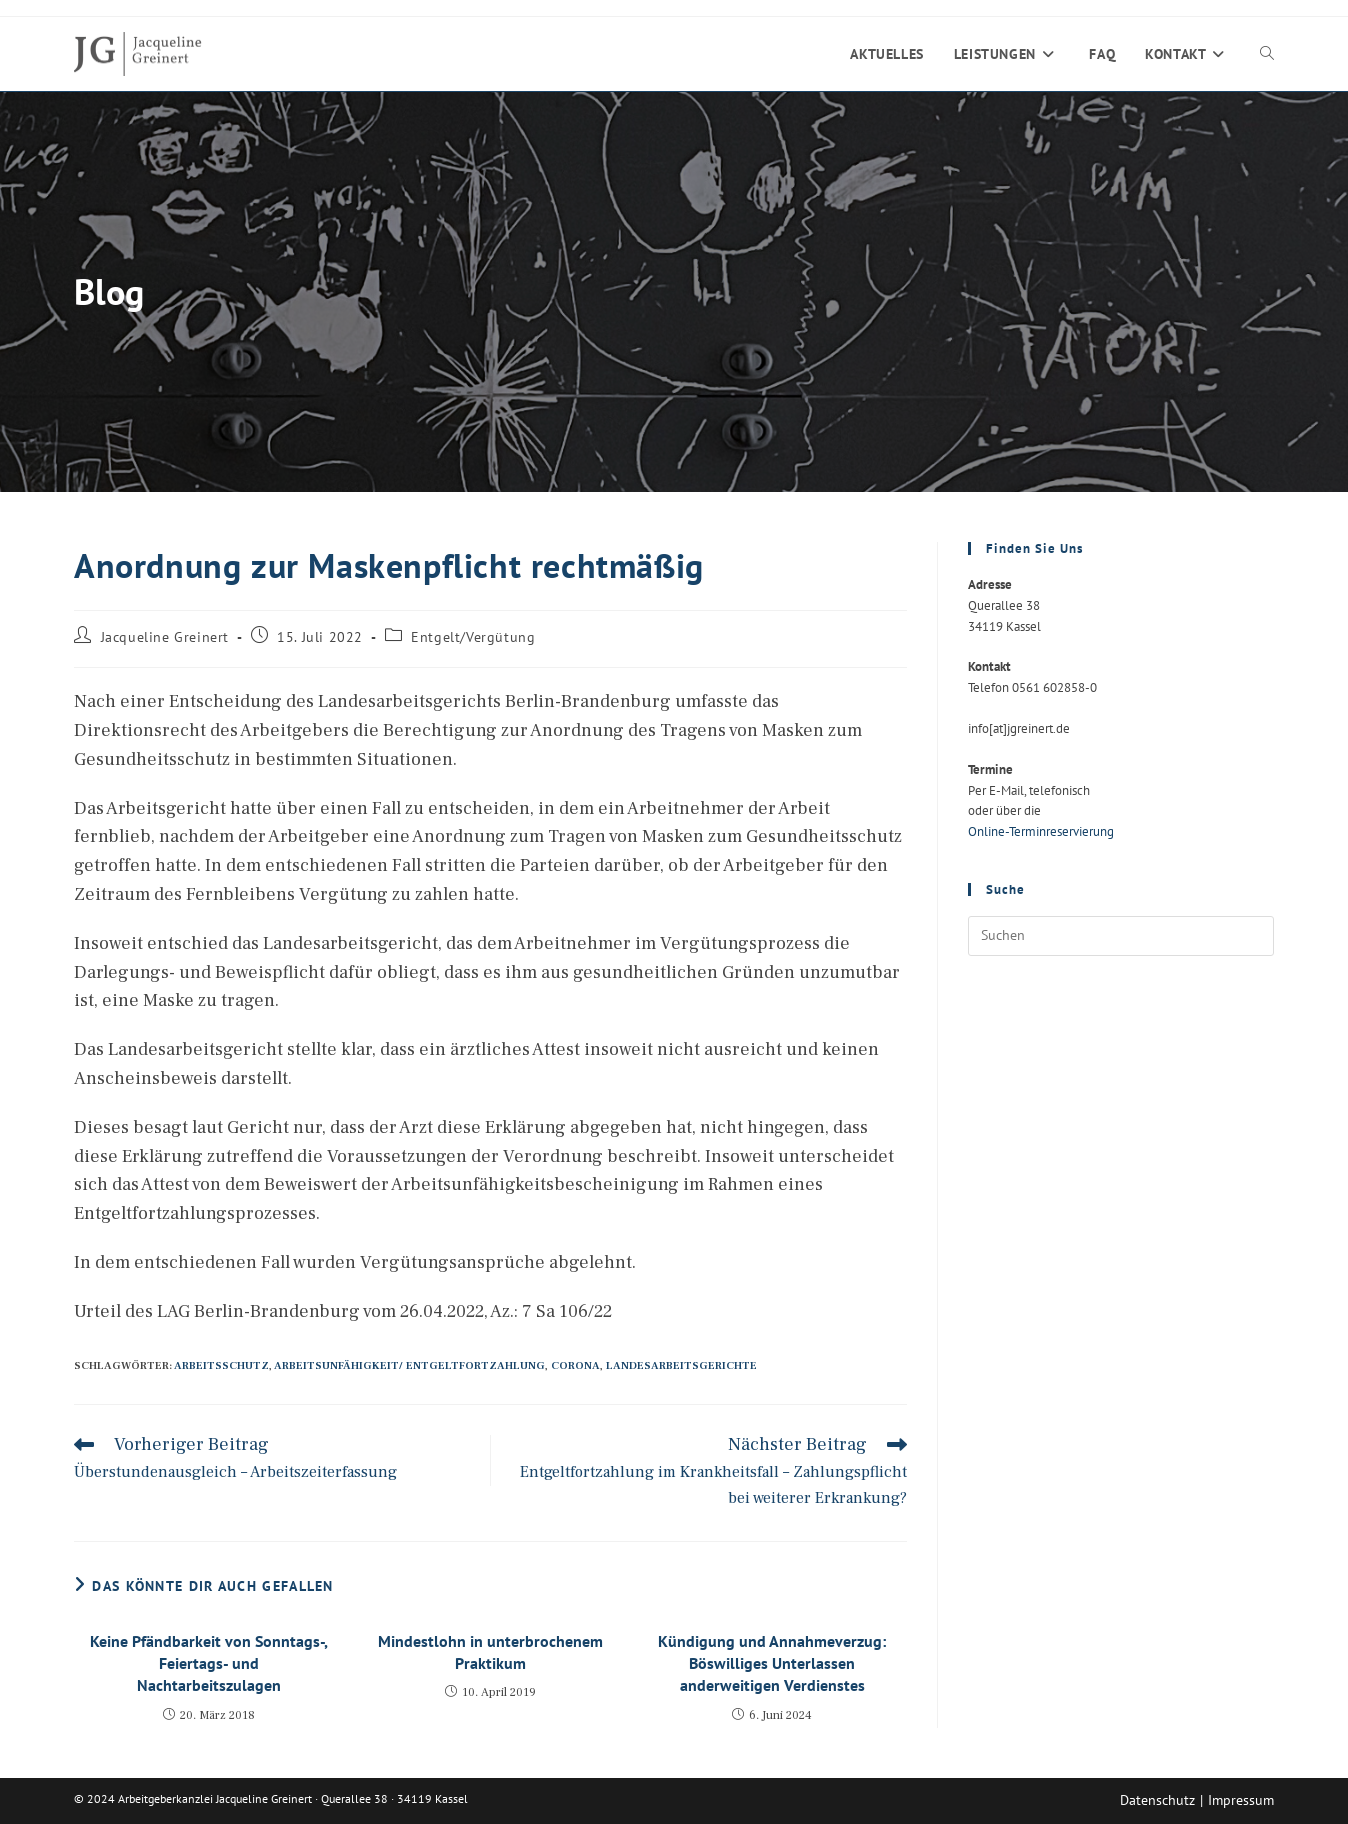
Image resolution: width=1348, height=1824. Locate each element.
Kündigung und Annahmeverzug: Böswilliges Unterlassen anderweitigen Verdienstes (772, 1663)
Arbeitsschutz (221, 1365)
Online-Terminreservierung (1041, 831)
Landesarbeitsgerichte (681, 1365)
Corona (575, 1365)
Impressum (1241, 1800)
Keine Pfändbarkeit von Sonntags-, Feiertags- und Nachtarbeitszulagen (209, 1663)
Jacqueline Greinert (165, 637)
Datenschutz (1157, 1800)
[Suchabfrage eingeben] (1121, 936)
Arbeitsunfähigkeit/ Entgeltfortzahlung (409, 1365)
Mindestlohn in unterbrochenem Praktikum (490, 1652)
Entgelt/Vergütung (473, 637)
